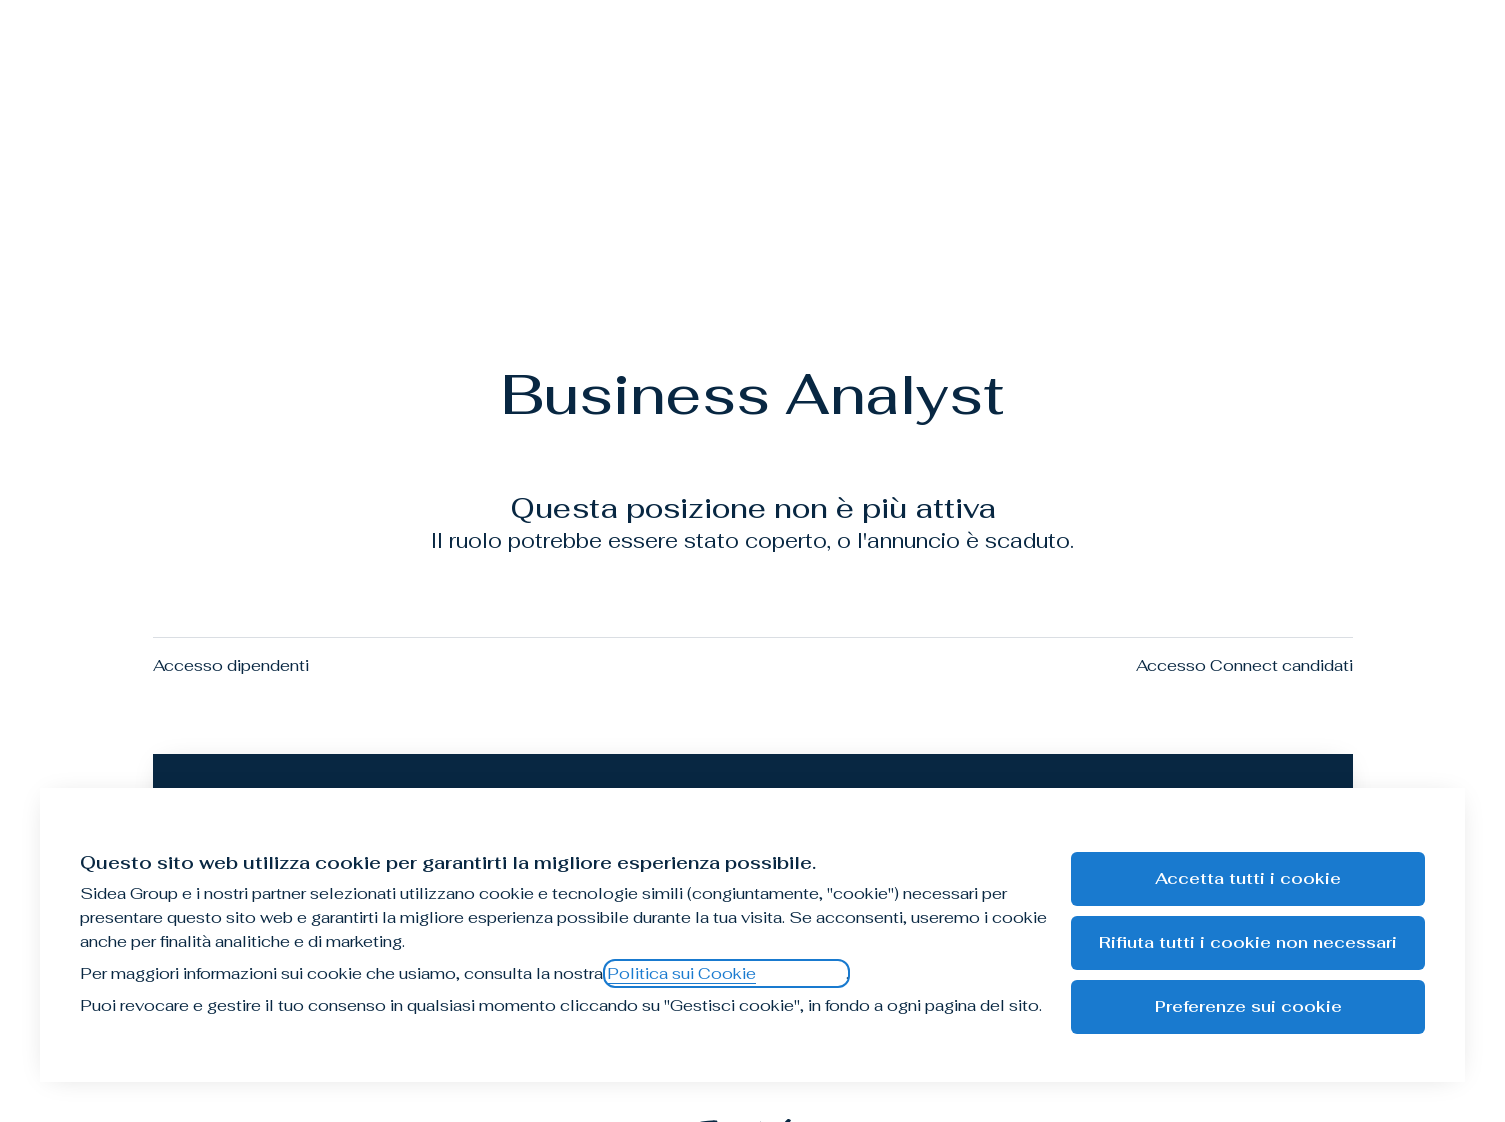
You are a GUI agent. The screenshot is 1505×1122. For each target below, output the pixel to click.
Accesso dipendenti (231, 665)
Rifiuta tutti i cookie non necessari (1248, 942)
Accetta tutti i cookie (1248, 878)
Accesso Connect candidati (1244, 665)
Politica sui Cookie (681, 973)
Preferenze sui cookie (1248, 1006)
